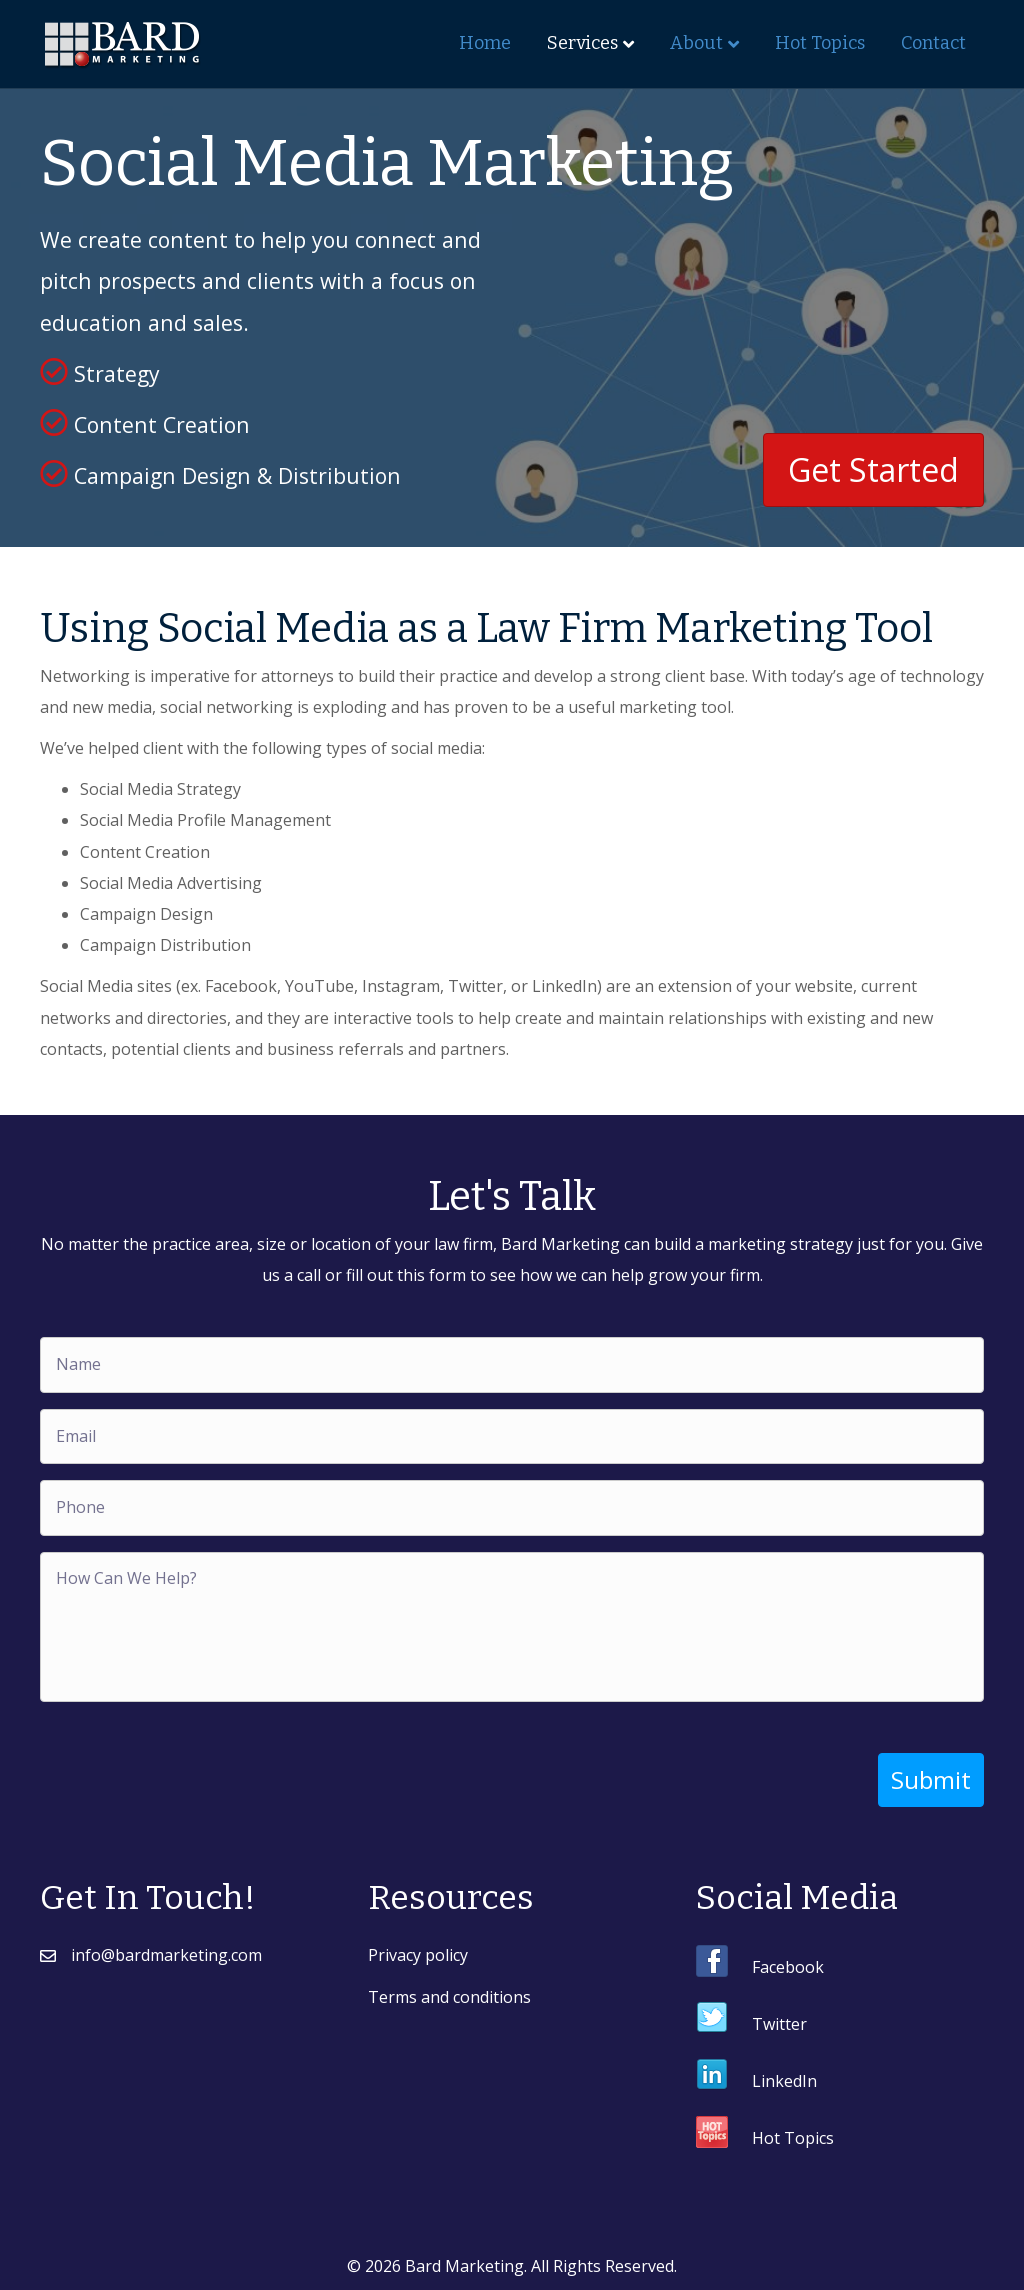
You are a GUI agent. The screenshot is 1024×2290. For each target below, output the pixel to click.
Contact (933, 43)
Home (485, 43)
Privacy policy (418, 1952)
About (696, 43)
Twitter (779, 2021)
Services (582, 43)
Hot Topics (820, 43)
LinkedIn (784, 2078)
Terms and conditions (449, 1994)
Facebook (788, 1964)
